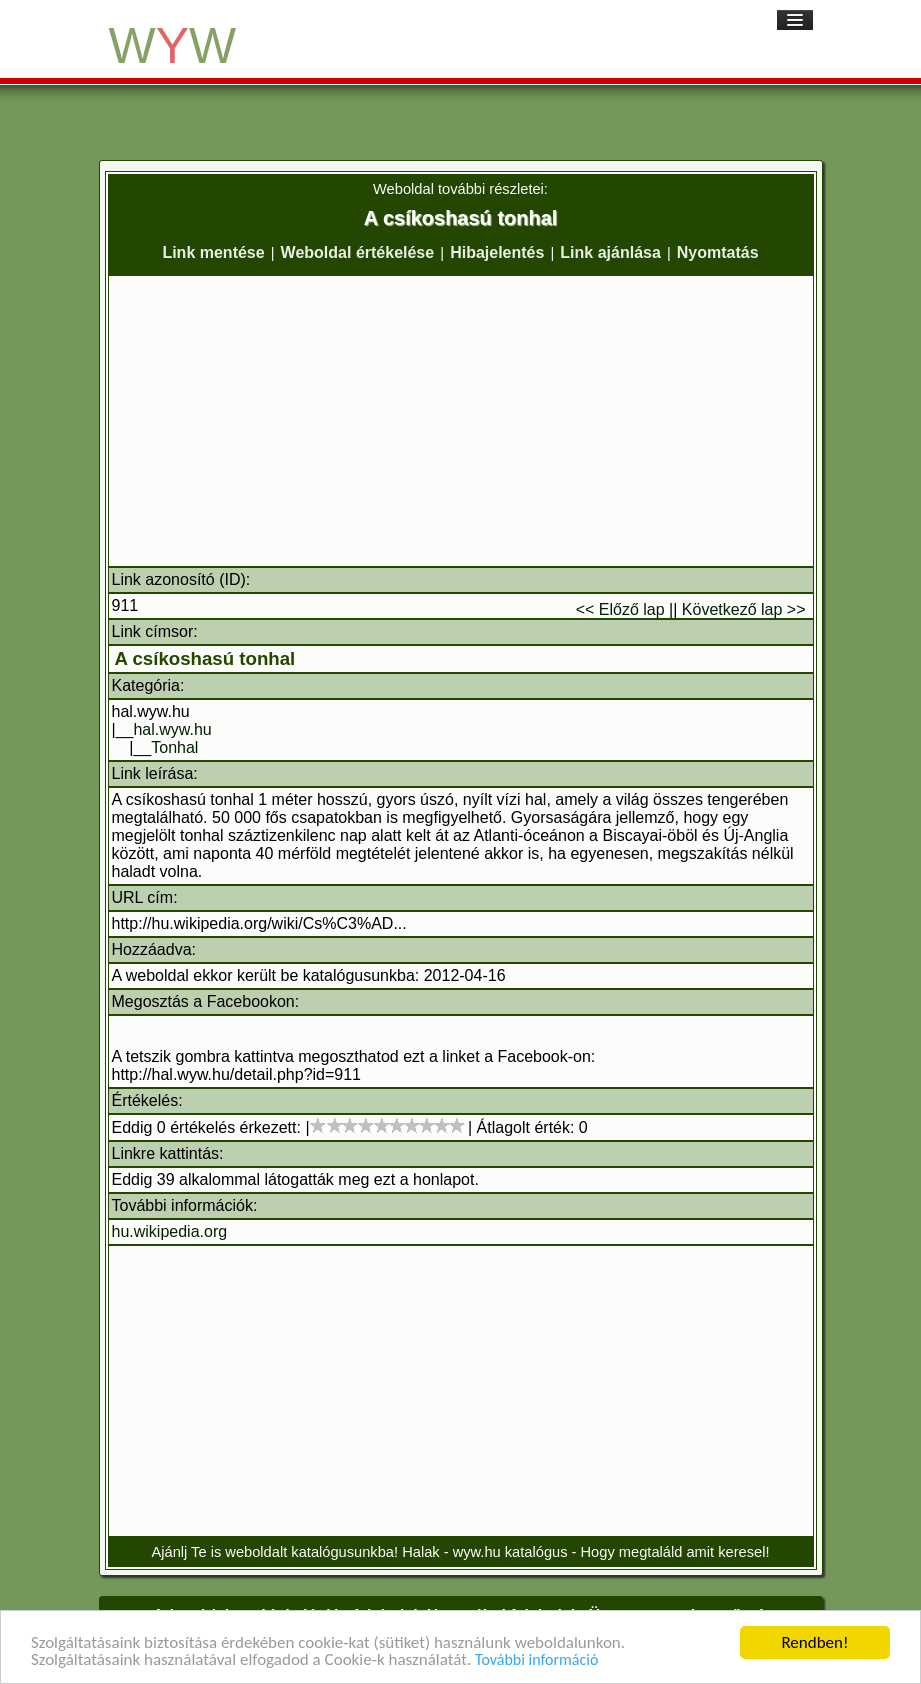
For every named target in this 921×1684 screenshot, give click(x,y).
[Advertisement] (461, 421)
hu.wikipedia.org (170, 1231)
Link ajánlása (610, 252)
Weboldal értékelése (358, 252)
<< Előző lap (620, 609)
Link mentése (213, 252)
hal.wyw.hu (172, 729)
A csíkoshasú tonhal (205, 658)
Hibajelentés (497, 252)
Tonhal (174, 747)
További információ (536, 1660)
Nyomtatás (718, 252)
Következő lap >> (744, 609)
